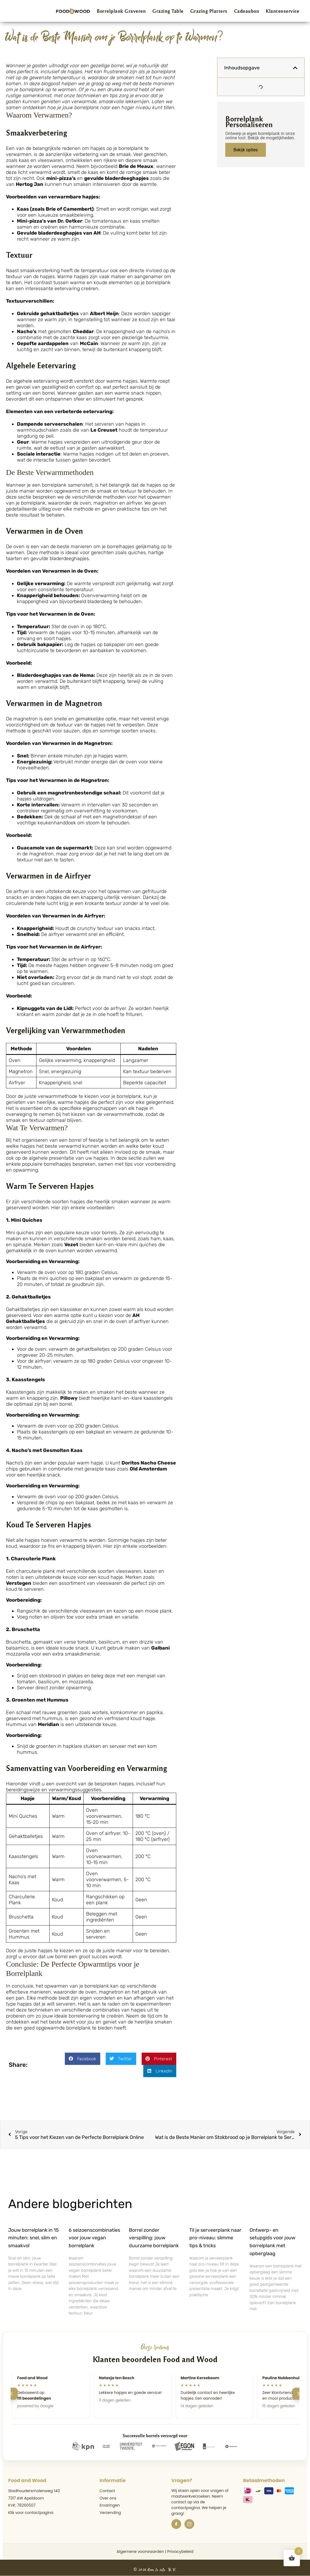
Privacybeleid (180, 2551)
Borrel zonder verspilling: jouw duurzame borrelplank (154, 2238)
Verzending (110, 2512)
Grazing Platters (208, 11)
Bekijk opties (245, 149)
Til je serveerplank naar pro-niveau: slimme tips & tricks (215, 2238)
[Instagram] (189, 2524)
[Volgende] (298, 2394)
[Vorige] (12, 2394)
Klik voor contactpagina (30, 2512)
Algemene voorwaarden (140, 2551)
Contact (107, 2491)
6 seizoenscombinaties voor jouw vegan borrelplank (94, 2238)
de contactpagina (188, 2504)
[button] (82, 2059)
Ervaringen (109, 2505)
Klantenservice (282, 11)
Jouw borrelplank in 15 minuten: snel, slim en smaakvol (33, 2238)
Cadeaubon (246, 11)
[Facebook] (176, 2524)
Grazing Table (168, 11)
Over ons (107, 2498)
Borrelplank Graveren (121, 11)
